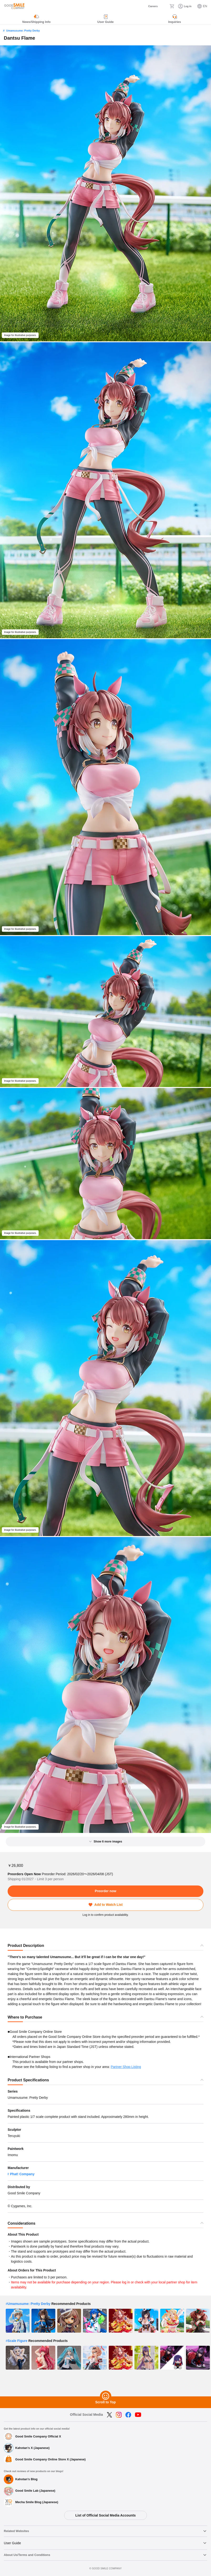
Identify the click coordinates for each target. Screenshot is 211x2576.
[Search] (163, 6)
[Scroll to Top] (105, 2396)
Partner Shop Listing (126, 2067)
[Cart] (172, 6)
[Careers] (150, 6)
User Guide (12, 2543)
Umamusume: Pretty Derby (23, 30)
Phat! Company (22, 2174)
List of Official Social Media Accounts (105, 2515)
